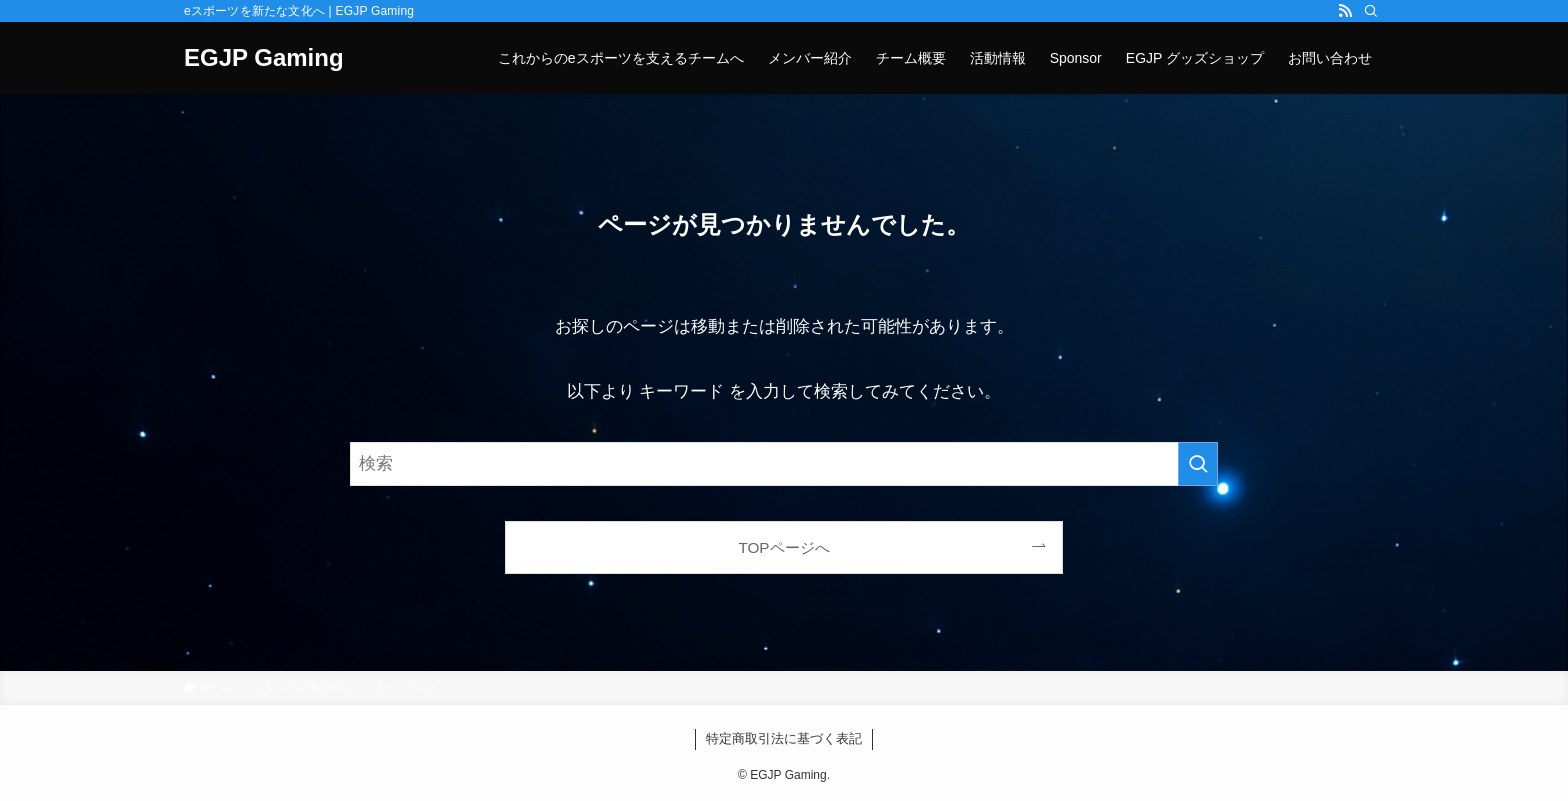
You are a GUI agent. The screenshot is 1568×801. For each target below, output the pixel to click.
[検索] (1371, 11)
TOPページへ (783, 547)
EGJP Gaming (264, 58)
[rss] (1345, 11)
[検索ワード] (784, 464)
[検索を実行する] (1198, 464)
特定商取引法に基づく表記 (784, 738)
